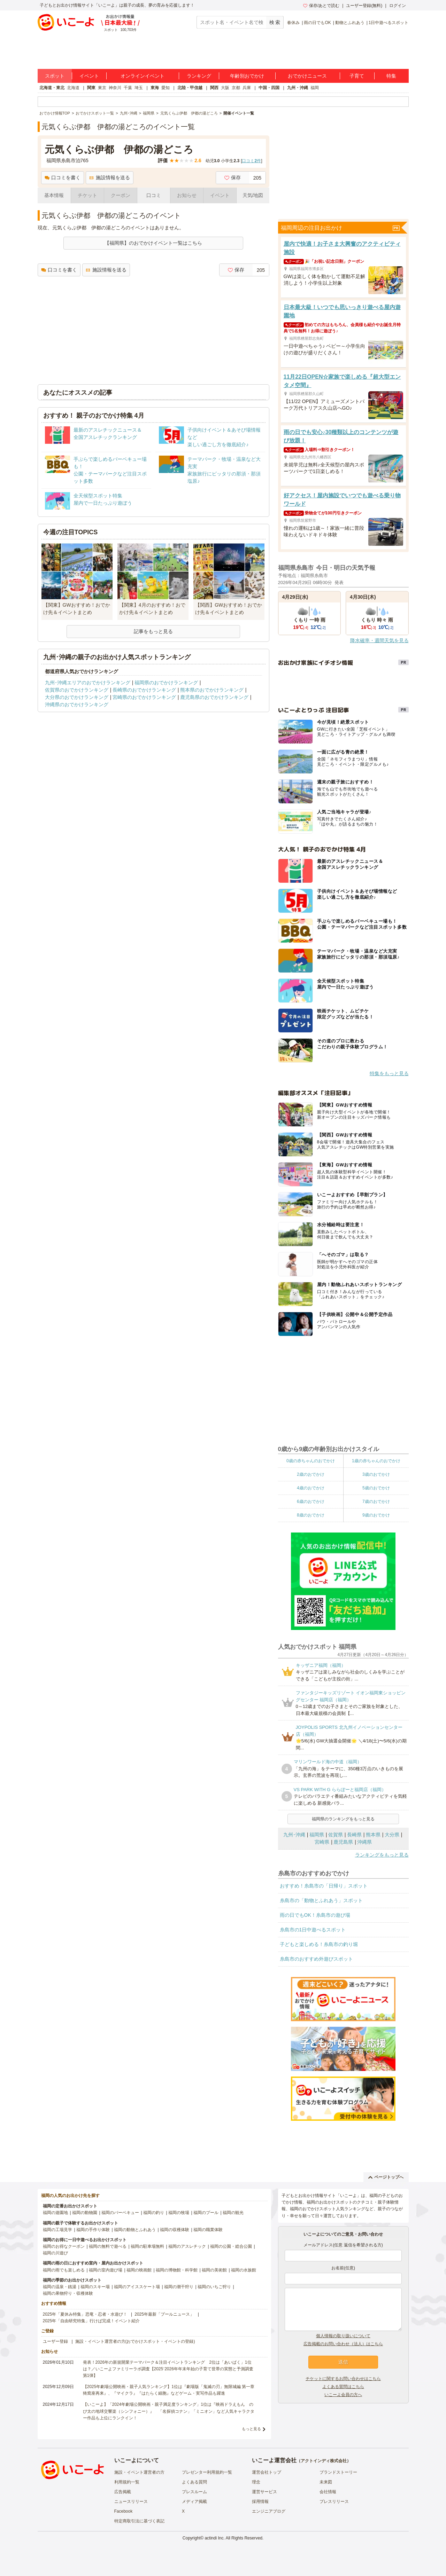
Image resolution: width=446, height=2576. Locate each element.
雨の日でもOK (317, 22)
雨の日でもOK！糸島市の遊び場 (315, 1915)
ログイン (397, 5)
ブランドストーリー (338, 2472)
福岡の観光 (233, 2212)
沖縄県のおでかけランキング (76, 704)
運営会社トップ (266, 2472)
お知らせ (187, 195)
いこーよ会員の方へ (343, 2394)
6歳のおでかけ (310, 1501)
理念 (256, 2482)
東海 (155, 87)
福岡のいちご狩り (214, 2286)
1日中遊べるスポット (389, 22)
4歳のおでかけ (310, 1488)
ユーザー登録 (55, 2341)
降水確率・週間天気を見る (379, 640)
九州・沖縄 (297, 87)
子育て (356, 76)
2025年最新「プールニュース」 (164, 2314)
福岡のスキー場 (95, 2286)
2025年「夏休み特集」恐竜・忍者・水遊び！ (85, 2314)
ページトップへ (385, 2177)
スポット (54, 76)
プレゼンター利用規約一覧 (207, 2472)
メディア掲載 (194, 2501)
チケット (87, 195)
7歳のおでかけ (376, 1501)
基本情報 (54, 195)
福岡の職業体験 (208, 2229)
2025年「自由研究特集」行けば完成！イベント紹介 (91, 2320)
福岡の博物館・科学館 (177, 2270)
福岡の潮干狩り (178, 2286)
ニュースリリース (131, 2501)
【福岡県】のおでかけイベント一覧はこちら (153, 243)
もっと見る (251, 2429)
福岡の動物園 (84, 2212)
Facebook (123, 2511)
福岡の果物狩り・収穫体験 (68, 2293)
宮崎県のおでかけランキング (144, 697)
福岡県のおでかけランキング (166, 682)
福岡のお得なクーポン (64, 2246)
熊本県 (373, 1834)
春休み (293, 22)
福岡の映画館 (139, 2270)
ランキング (199, 76)
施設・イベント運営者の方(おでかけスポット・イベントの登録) (135, 2341)
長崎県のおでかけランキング (144, 690)
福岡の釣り (153, 2212)
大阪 (225, 87)
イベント (89, 76)
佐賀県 (335, 1834)
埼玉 (138, 87)
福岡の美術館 (214, 2270)
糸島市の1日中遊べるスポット (313, 1929)
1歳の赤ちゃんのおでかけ (376, 1460)
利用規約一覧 (126, 2482)
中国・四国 (269, 87)
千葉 (128, 87)
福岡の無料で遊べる (107, 2246)
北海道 (73, 87)
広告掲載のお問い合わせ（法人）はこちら (343, 2343)
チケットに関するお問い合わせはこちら (343, 2378)
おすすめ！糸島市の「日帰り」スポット (324, 1886)
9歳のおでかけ (376, 1515)
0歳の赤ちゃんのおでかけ (310, 1460)
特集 (391, 76)
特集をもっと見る (389, 1073)
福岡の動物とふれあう (135, 2229)
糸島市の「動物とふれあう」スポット (321, 1900)
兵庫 (247, 87)
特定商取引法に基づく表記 (139, 2521)
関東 (91, 87)
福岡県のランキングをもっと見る (343, 1819)
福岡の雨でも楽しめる (64, 2270)
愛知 (165, 87)
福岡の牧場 (178, 2212)
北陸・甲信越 (189, 87)
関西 (214, 87)
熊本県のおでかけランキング (212, 690)
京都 (236, 87)
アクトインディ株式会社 (324, 2460)
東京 (102, 87)
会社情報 (328, 2491)
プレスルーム (194, 2491)
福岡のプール (205, 2212)
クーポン (120, 195)
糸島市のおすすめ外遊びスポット (316, 1959)
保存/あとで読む (321, 5)
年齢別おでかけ (247, 76)
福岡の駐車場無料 (147, 2246)
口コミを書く (62, 177)
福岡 (314, 87)
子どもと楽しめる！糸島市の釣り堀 (319, 1944)
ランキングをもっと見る (382, 1855)
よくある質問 (194, 2482)
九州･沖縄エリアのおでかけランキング (87, 682)
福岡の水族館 (243, 2270)
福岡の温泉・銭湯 (59, 2286)
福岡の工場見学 (57, 2229)
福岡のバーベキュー (120, 2212)
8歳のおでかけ (310, 1515)
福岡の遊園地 (55, 2212)
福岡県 (316, 1834)
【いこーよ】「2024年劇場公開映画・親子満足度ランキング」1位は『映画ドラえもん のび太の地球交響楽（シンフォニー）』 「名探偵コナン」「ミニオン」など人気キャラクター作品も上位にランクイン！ (168, 2411)
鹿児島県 (343, 1842)
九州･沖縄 (294, 1834)
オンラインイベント (142, 76)
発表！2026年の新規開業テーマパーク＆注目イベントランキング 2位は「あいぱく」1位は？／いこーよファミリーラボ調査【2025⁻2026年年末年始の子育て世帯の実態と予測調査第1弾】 (168, 2369)
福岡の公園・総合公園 (231, 2246)
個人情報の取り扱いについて (343, 2335)
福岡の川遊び (55, 2253)
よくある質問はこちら (343, 2386)
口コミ (153, 195)
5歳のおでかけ (376, 1488)
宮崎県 (322, 1842)
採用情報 (260, 2501)
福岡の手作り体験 (93, 2229)
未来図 (326, 2482)
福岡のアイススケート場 (137, 2286)
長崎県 (354, 1834)
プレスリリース (334, 2501)
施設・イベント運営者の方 (139, 2472)
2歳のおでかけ (310, 1474)
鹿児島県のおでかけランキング (214, 697)
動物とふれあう (349, 22)
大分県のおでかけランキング (76, 697)
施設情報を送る (109, 177)
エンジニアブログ (268, 2511)
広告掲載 (122, 2491)
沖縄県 (364, 1842)
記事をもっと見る (153, 631)
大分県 (392, 1834)
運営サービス (264, 2491)
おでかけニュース (307, 76)
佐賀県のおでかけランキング (76, 690)
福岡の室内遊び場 (105, 2270)
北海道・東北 (51, 87)
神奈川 (115, 87)
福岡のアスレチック (187, 2246)
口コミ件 (251, 160)
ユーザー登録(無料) (364, 5)
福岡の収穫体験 (174, 2229)
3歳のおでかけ (376, 1474)
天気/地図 (253, 195)
